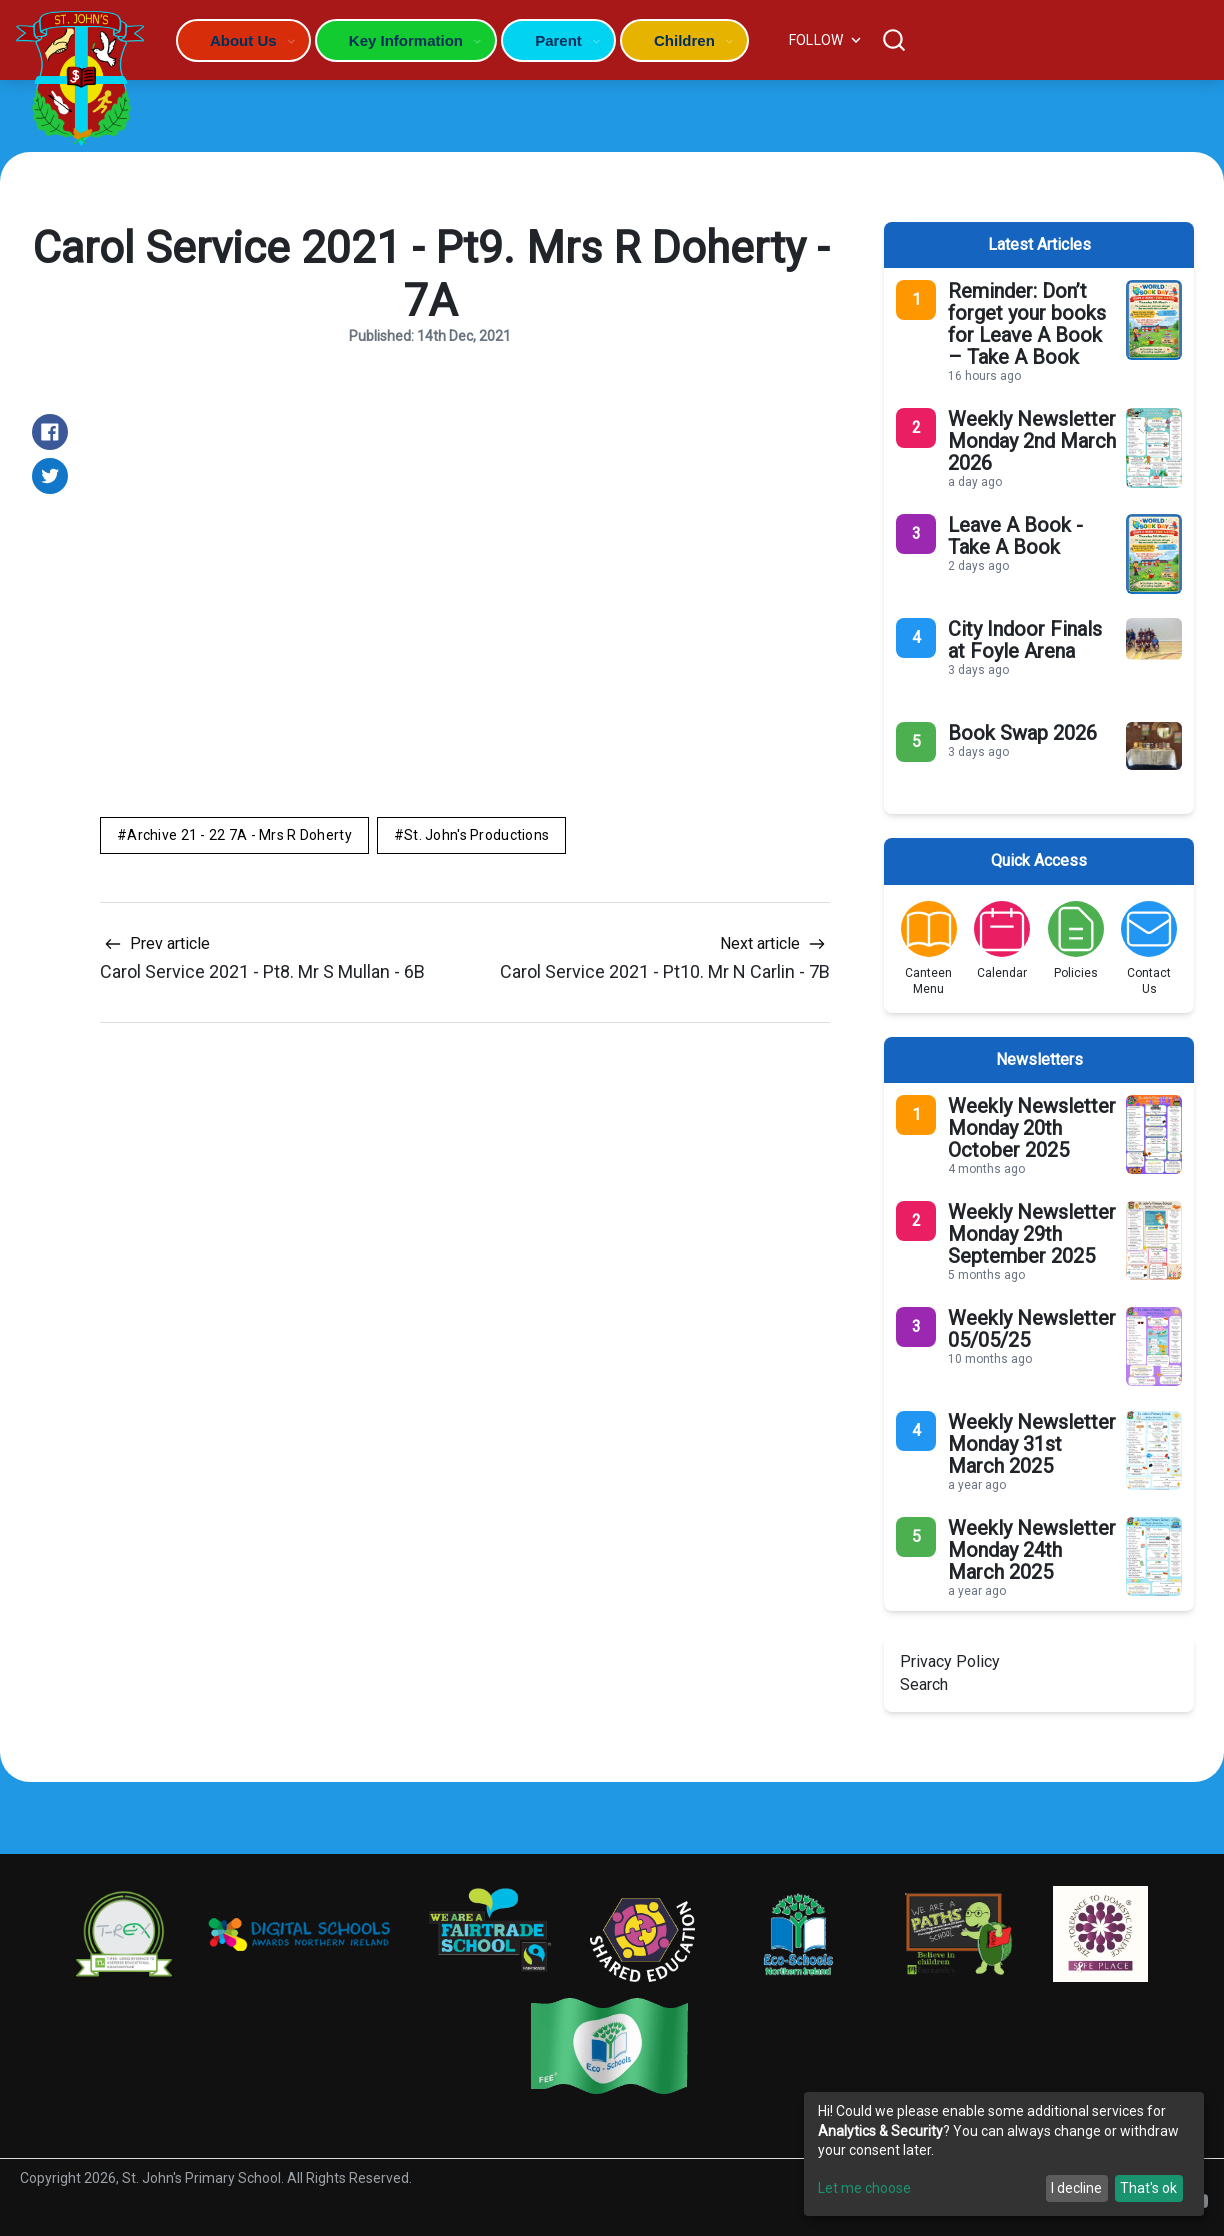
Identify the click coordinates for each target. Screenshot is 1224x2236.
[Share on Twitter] (50, 476)
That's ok (1148, 2188)
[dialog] (1004, 2154)
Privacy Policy (950, 1661)
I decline (1076, 2188)
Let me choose (864, 2188)
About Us (243, 40)
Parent (558, 40)
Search (924, 1684)
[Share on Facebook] (50, 432)
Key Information (406, 40)
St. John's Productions (476, 835)
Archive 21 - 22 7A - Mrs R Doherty (239, 835)
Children (684, 40)
